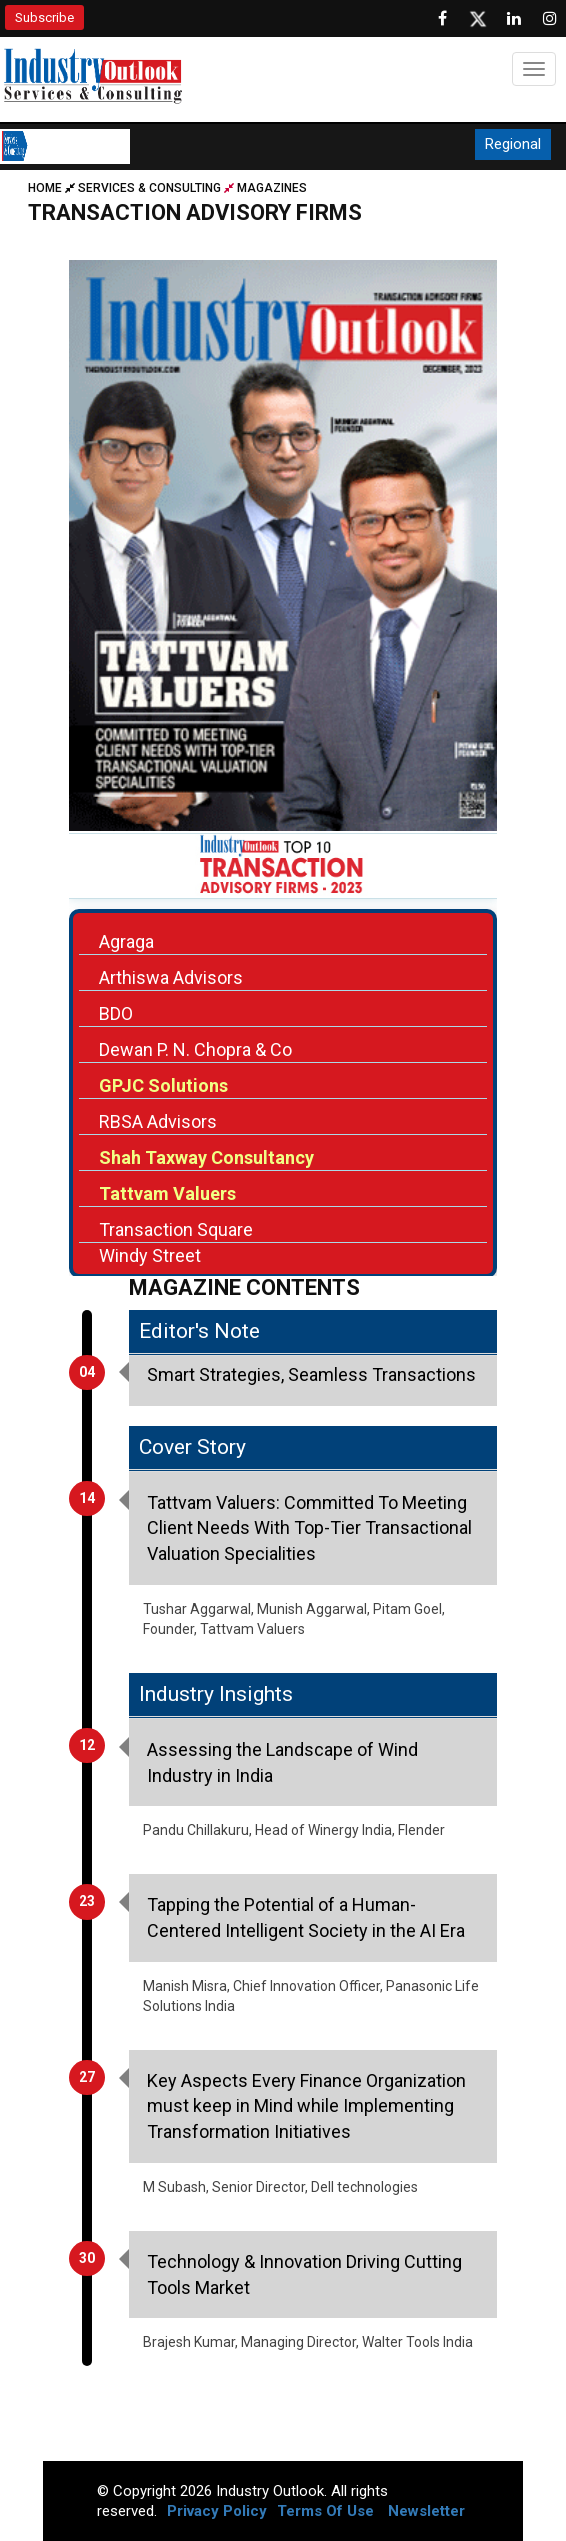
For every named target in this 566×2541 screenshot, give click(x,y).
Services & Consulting (149, 188)
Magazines (272, 188)
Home (53, 188)
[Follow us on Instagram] (550, 19)
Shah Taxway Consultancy (206, 1157)
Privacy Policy (217, 2511)
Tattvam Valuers (167, 1193)
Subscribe (44, 17)
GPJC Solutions (163, 1085)
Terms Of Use (325, 2511)
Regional (513, 144)
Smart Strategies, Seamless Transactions (311, 1374)
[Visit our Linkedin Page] (514, 19)
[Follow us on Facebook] (442, 19)
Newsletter (426, 2511)
